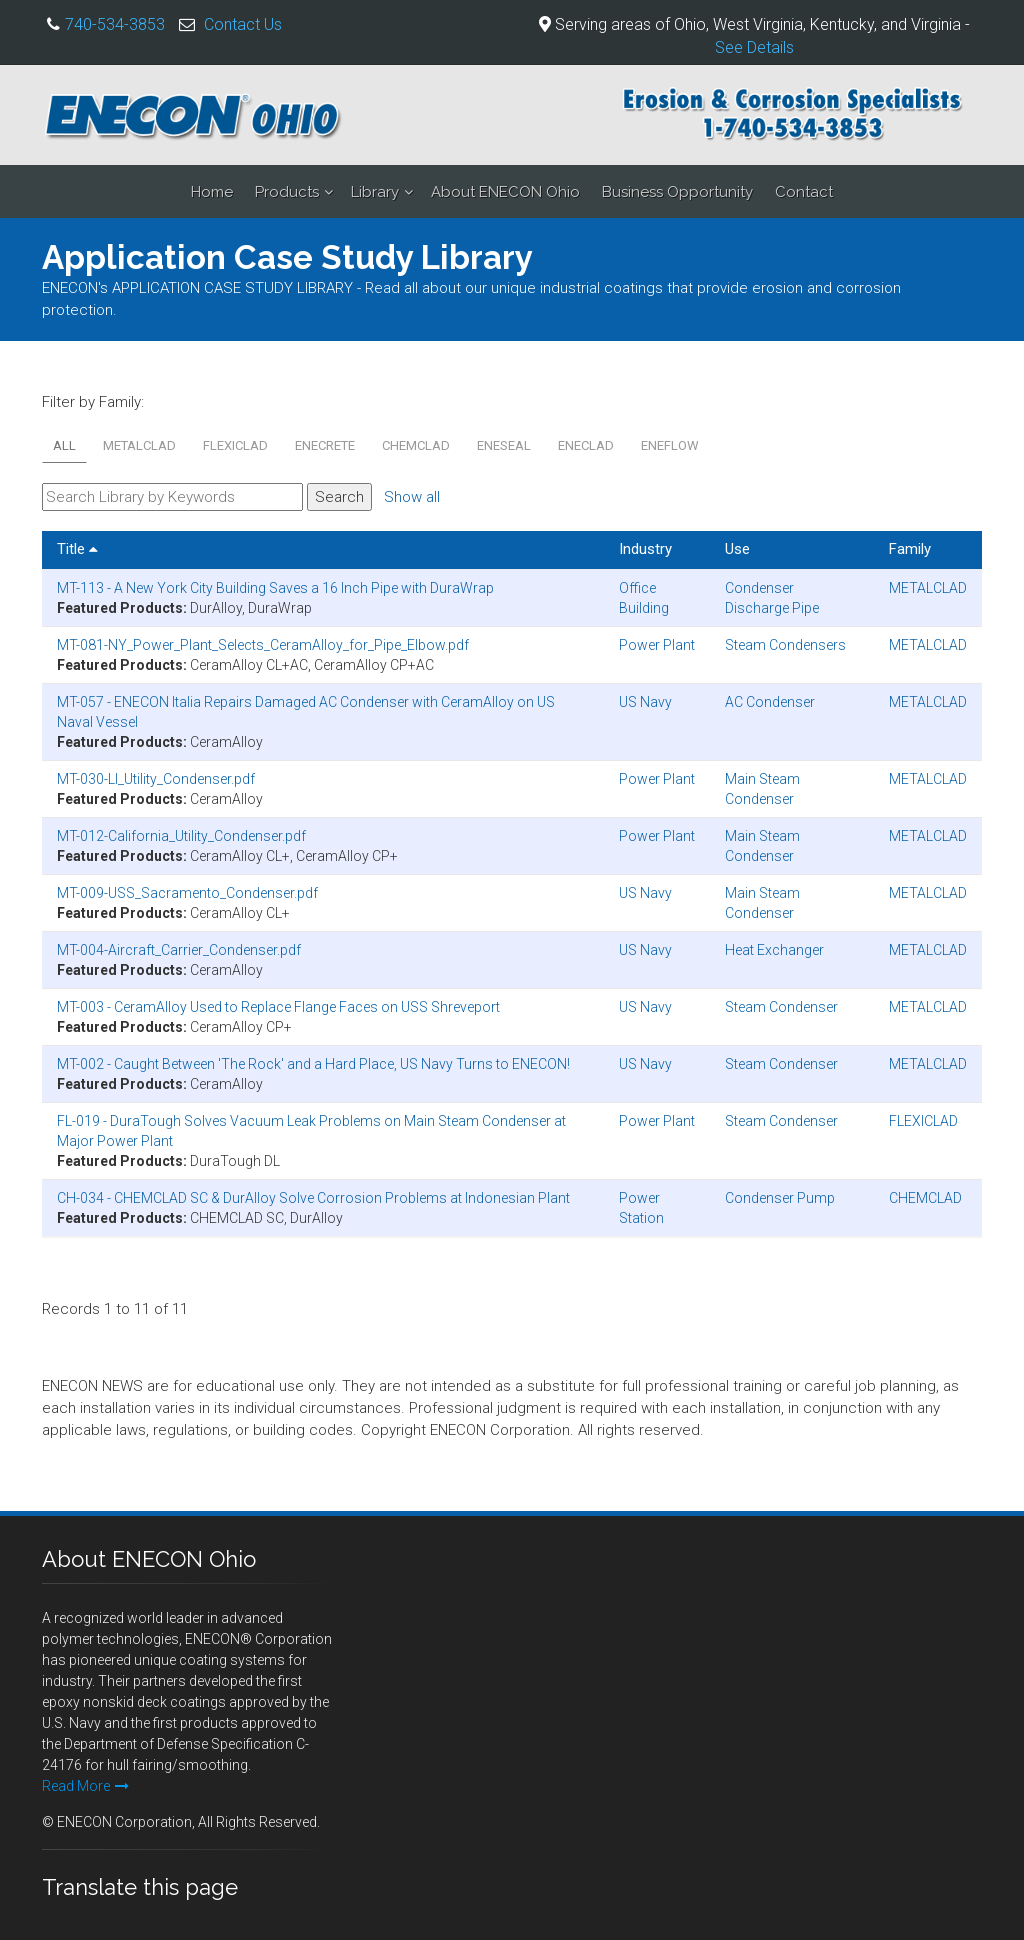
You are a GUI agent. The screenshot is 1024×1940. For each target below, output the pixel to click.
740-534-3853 (115, 24)
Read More (85, 1786)
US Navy (645, 702)
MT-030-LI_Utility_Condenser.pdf (156, 779)
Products (287, 192)
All (64, 445)
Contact (804, 192)
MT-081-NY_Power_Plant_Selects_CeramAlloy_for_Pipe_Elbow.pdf (263, 645)
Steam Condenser (781, 1007)
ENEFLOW (670, 445)
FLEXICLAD (235, 445)
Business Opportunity (677, 192)
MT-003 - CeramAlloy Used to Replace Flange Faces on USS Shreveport (278, 1007)
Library (375, 192)
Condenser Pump (780, 1198)
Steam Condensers (785, 645)
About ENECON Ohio (505, 192)
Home (212, 192)
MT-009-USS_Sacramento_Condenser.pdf (187, 893)
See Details (754, 47)
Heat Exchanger (774, 950)
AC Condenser (770, 702)
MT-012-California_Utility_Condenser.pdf (181, 836)
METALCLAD (139, 445)
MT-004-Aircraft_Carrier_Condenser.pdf (179, 950)
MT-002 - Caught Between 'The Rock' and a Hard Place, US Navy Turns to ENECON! (313, 1064)
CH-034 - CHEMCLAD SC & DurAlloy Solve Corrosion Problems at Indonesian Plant (313, 1198)
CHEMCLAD (416, 445)
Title (77, 549)
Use (737, 549)
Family (910, 549)
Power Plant (657, 645)
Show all (412, 497)
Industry (645, 549)
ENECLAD (586, 445)
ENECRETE (325, 445)
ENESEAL (504, 445)
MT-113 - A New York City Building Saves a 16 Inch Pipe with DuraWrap (275, 588)
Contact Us (243, 24)
